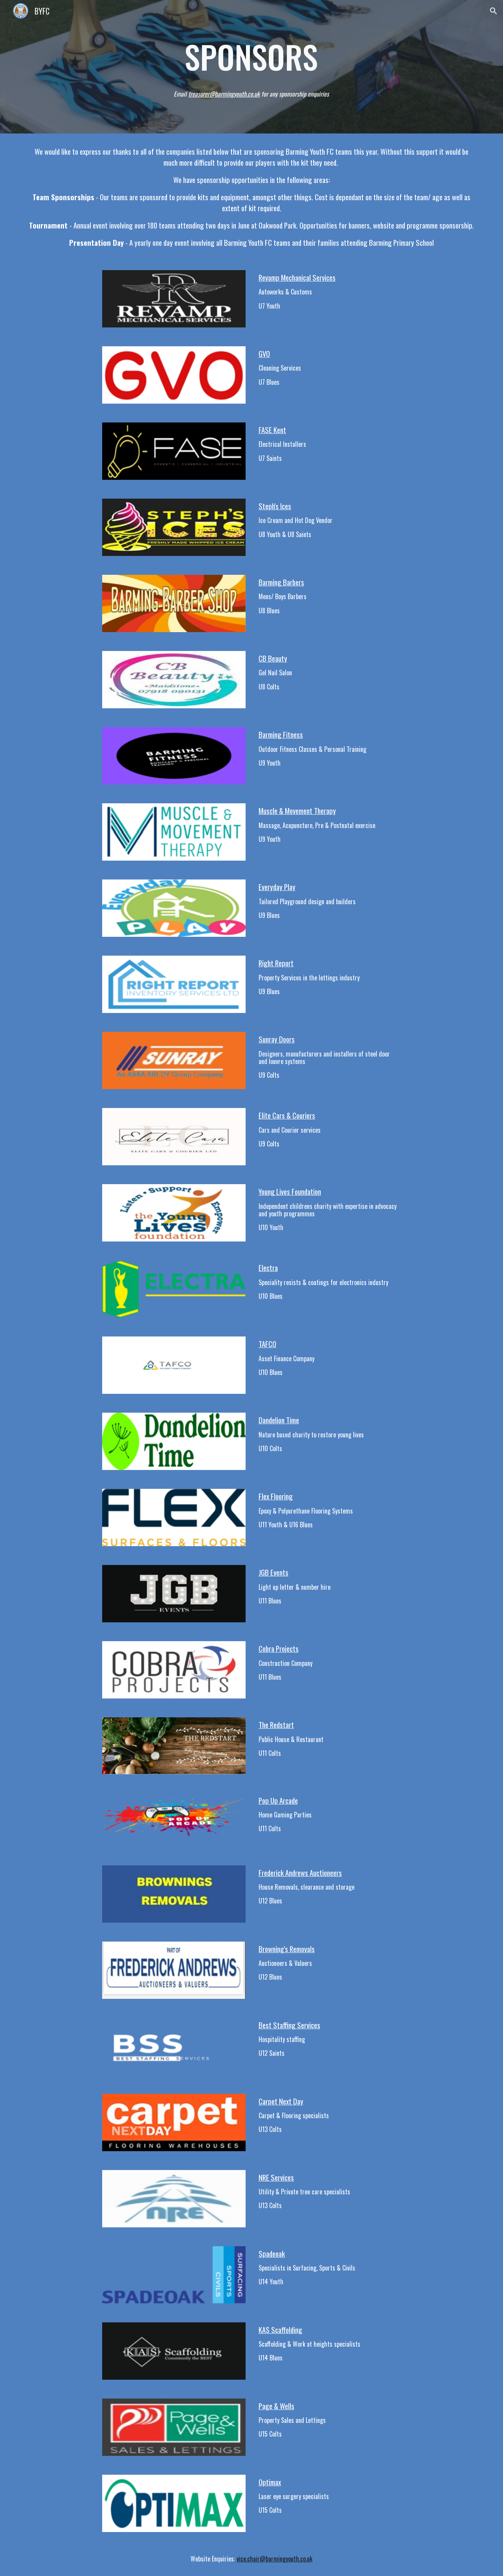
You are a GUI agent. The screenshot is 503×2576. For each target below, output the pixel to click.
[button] (493, 11)
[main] (251, 56)
